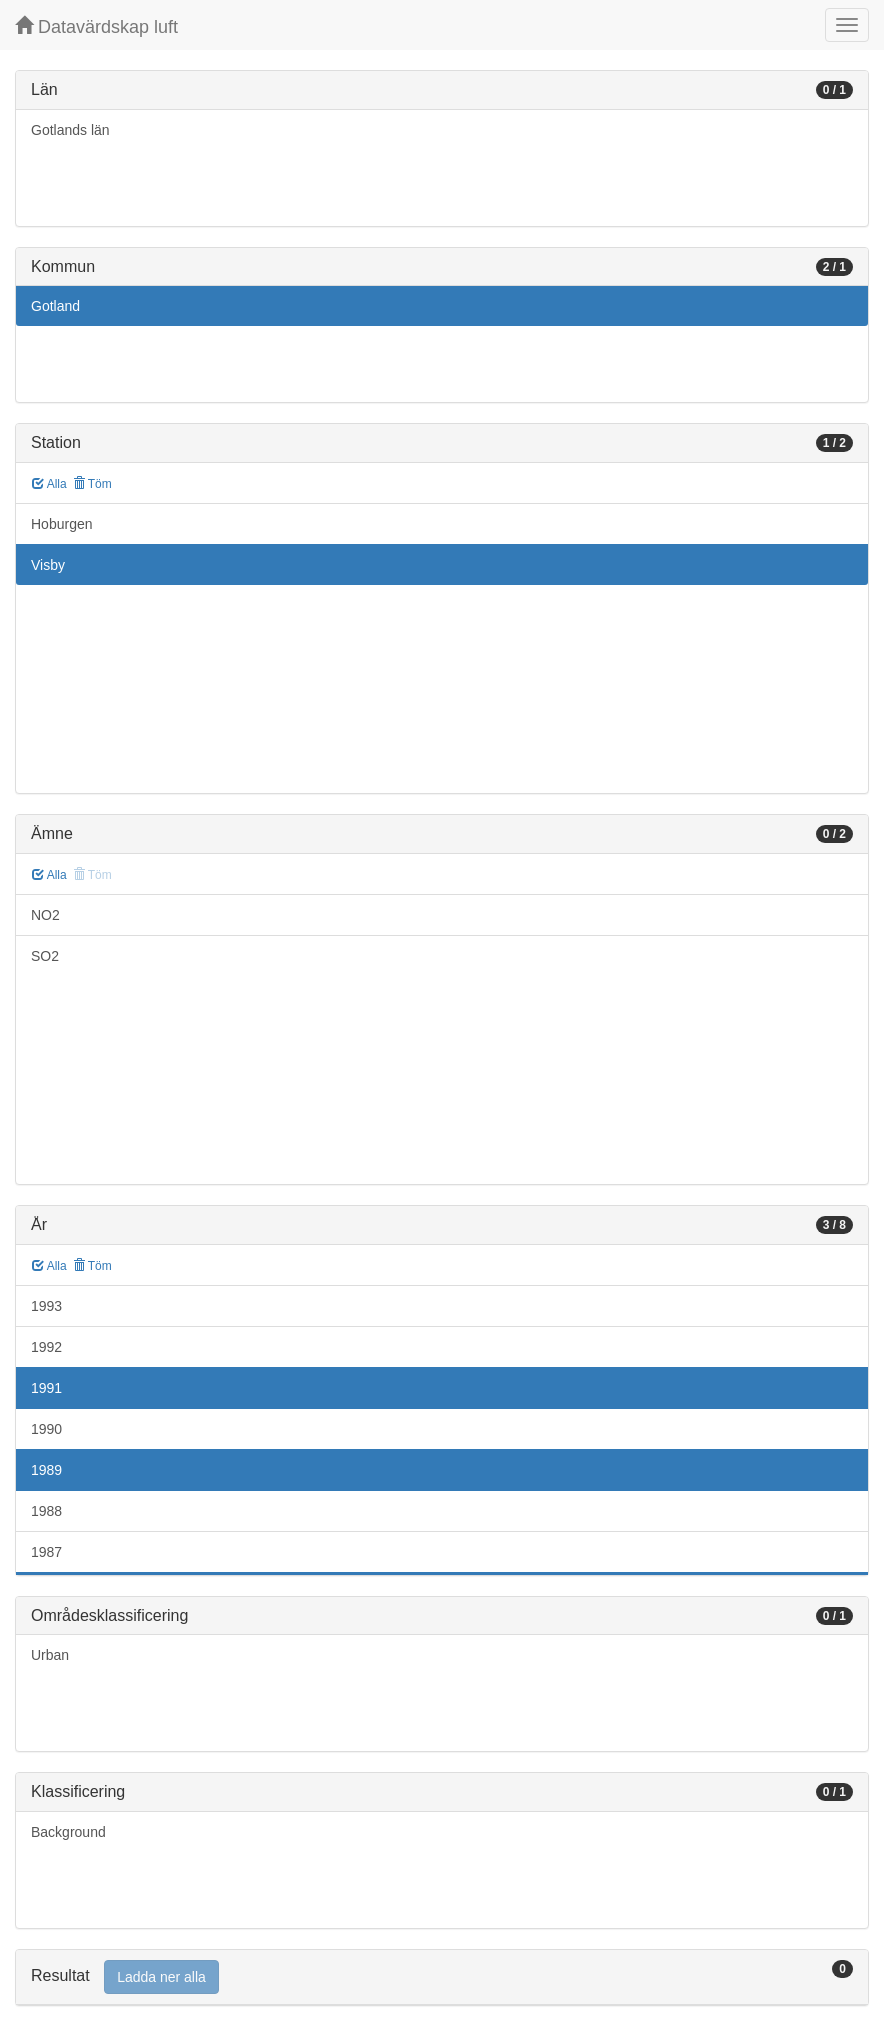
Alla (49, 484)
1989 (46, 1470)
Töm (92, 484)
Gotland (55, 306)
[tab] (442, 1977)
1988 (46, 1511)
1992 (46, 1347)
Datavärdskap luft (96, 26)
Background (68, 1832)
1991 (46, 1388)
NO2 (45, 915)
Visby (48, 565)
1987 (46, 1552)
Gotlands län (70, 130)
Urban (50, 1655)
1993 (46, 1306)
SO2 (45, 956)
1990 (46, 1429)
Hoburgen (62, 524)
